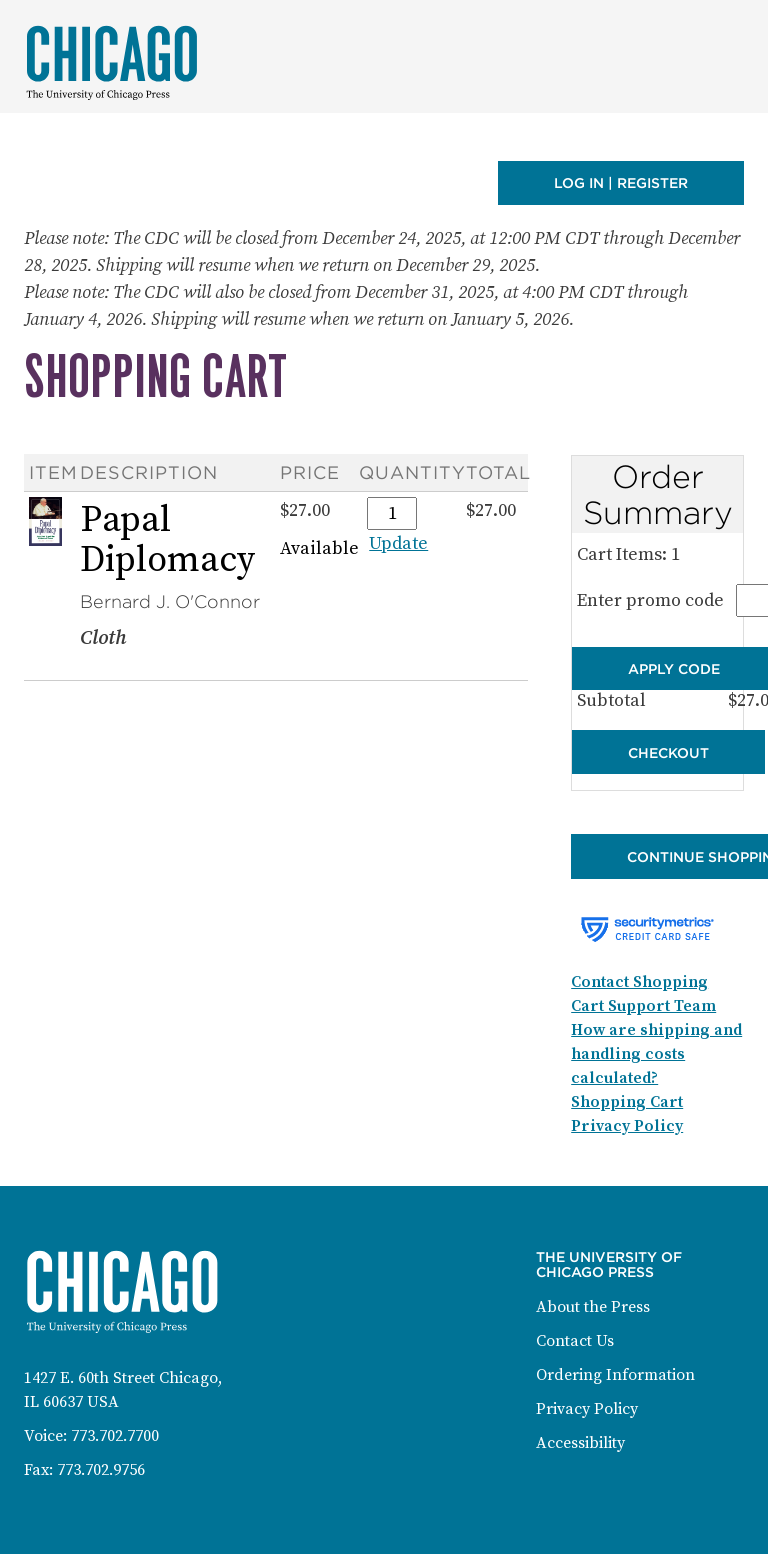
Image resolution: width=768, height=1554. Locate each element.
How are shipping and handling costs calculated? (656, 1054)
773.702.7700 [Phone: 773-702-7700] (115, 1436)
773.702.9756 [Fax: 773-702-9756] (101, 1470)
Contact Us (575, 1341)
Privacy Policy (587, 1409)
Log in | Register (621, 183)
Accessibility (580, 1443)
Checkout (668, 753)
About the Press (593, 1307)
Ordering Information (615, 1375)
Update (398, 543)
